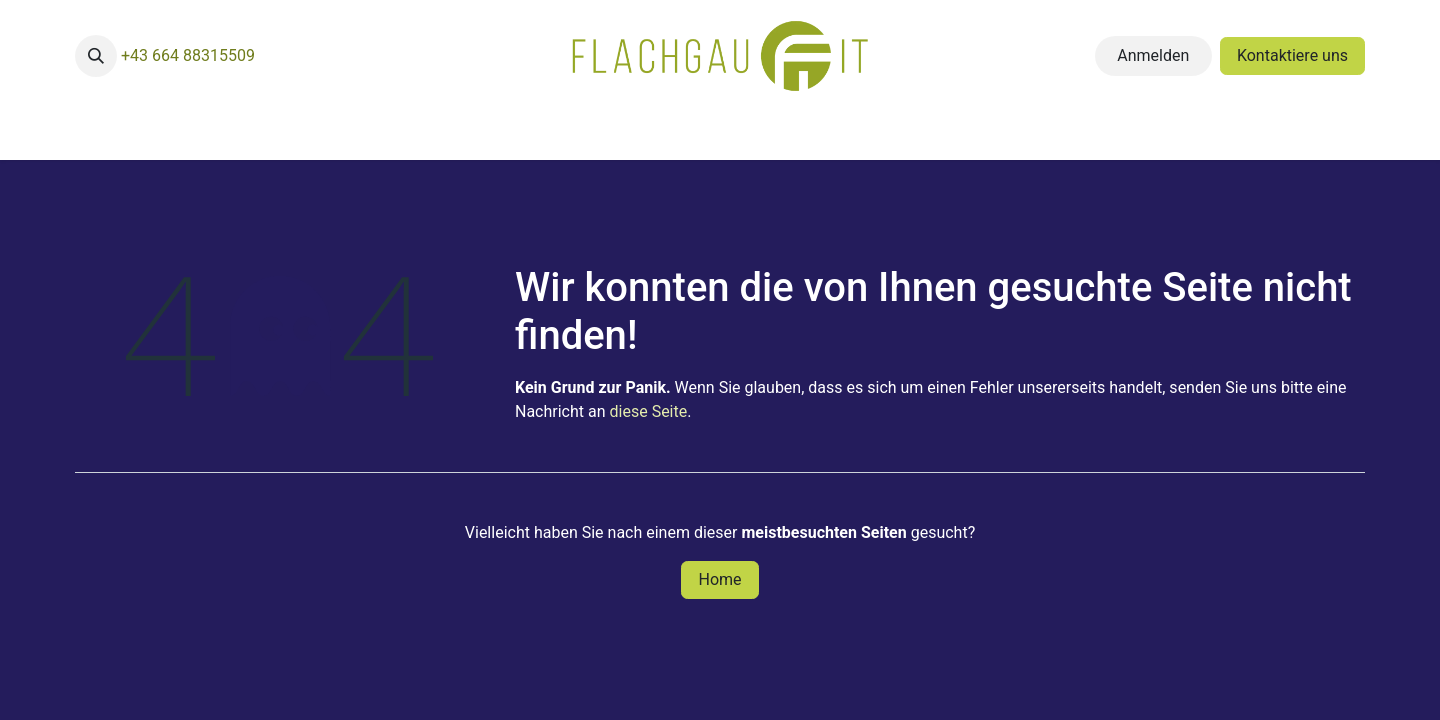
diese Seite (649, 411)
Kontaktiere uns (1292, 55)
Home (719, 579)
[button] (96, 56)
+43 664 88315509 (188, 55)
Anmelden (1153, 55)
